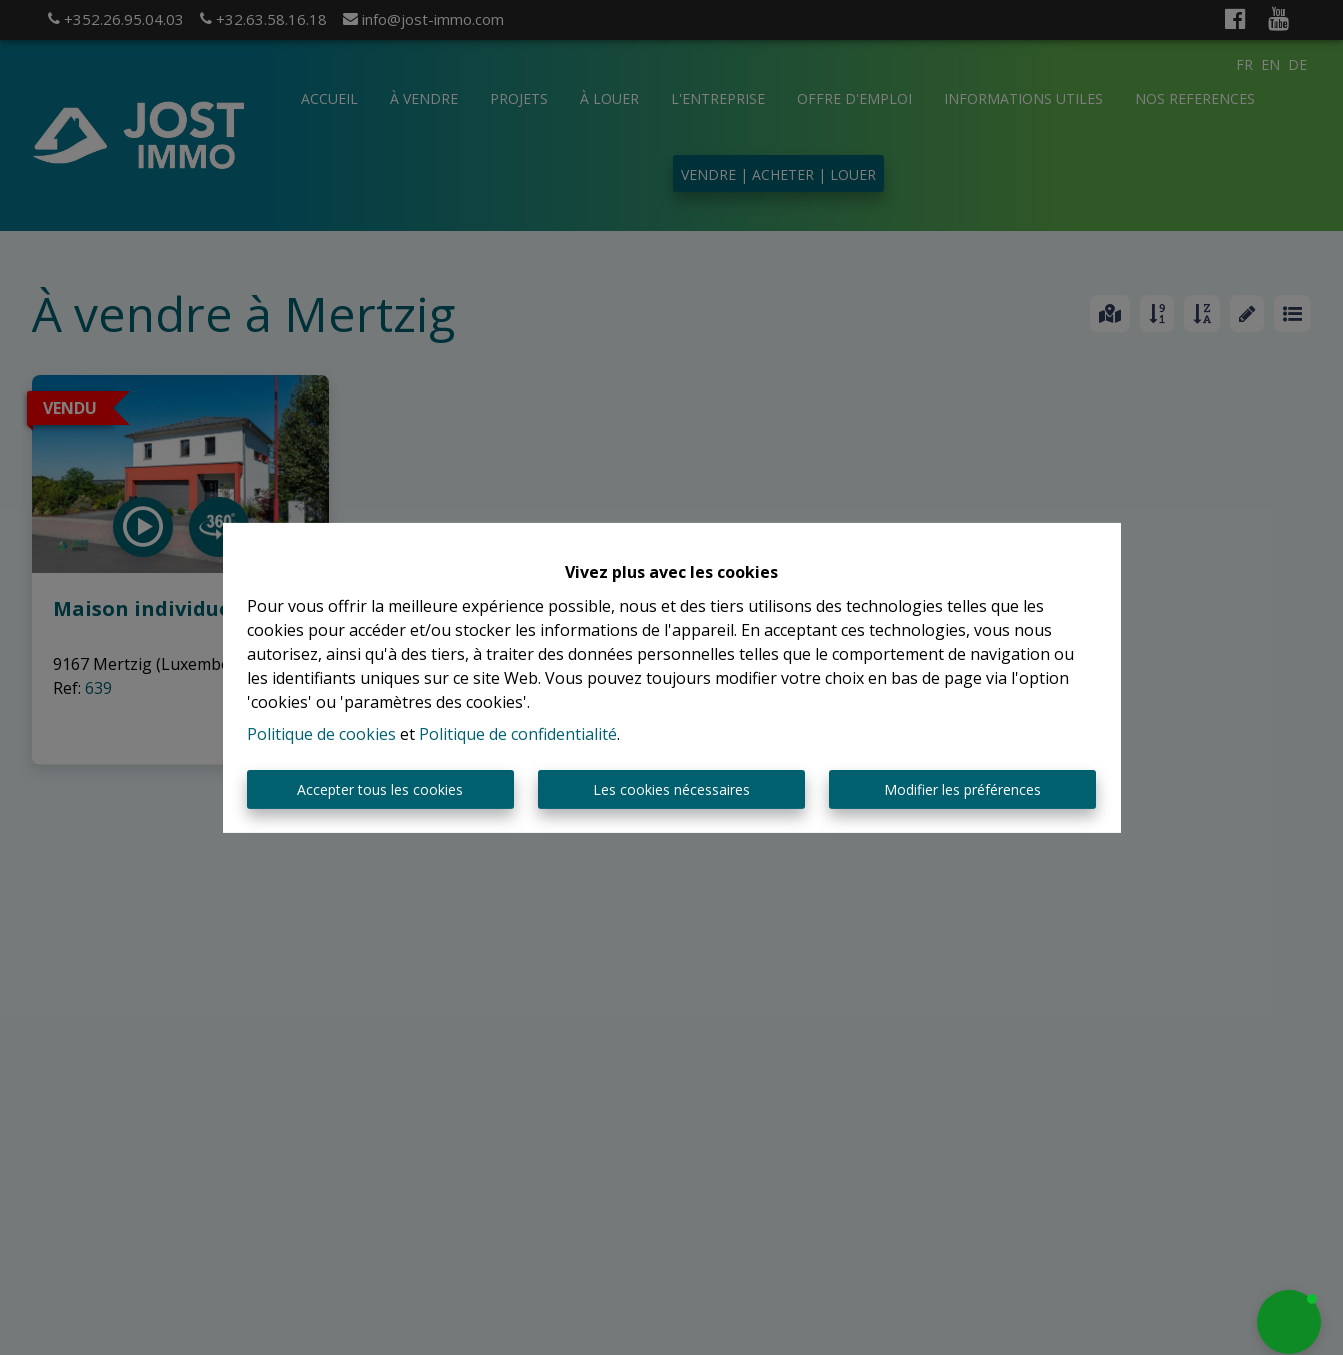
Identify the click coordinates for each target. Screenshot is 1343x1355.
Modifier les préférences (962, 789)
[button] (1289, 1322)
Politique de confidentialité (518, 734)
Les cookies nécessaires (671, 789)
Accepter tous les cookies (380, 789)
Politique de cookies (321, 734)
